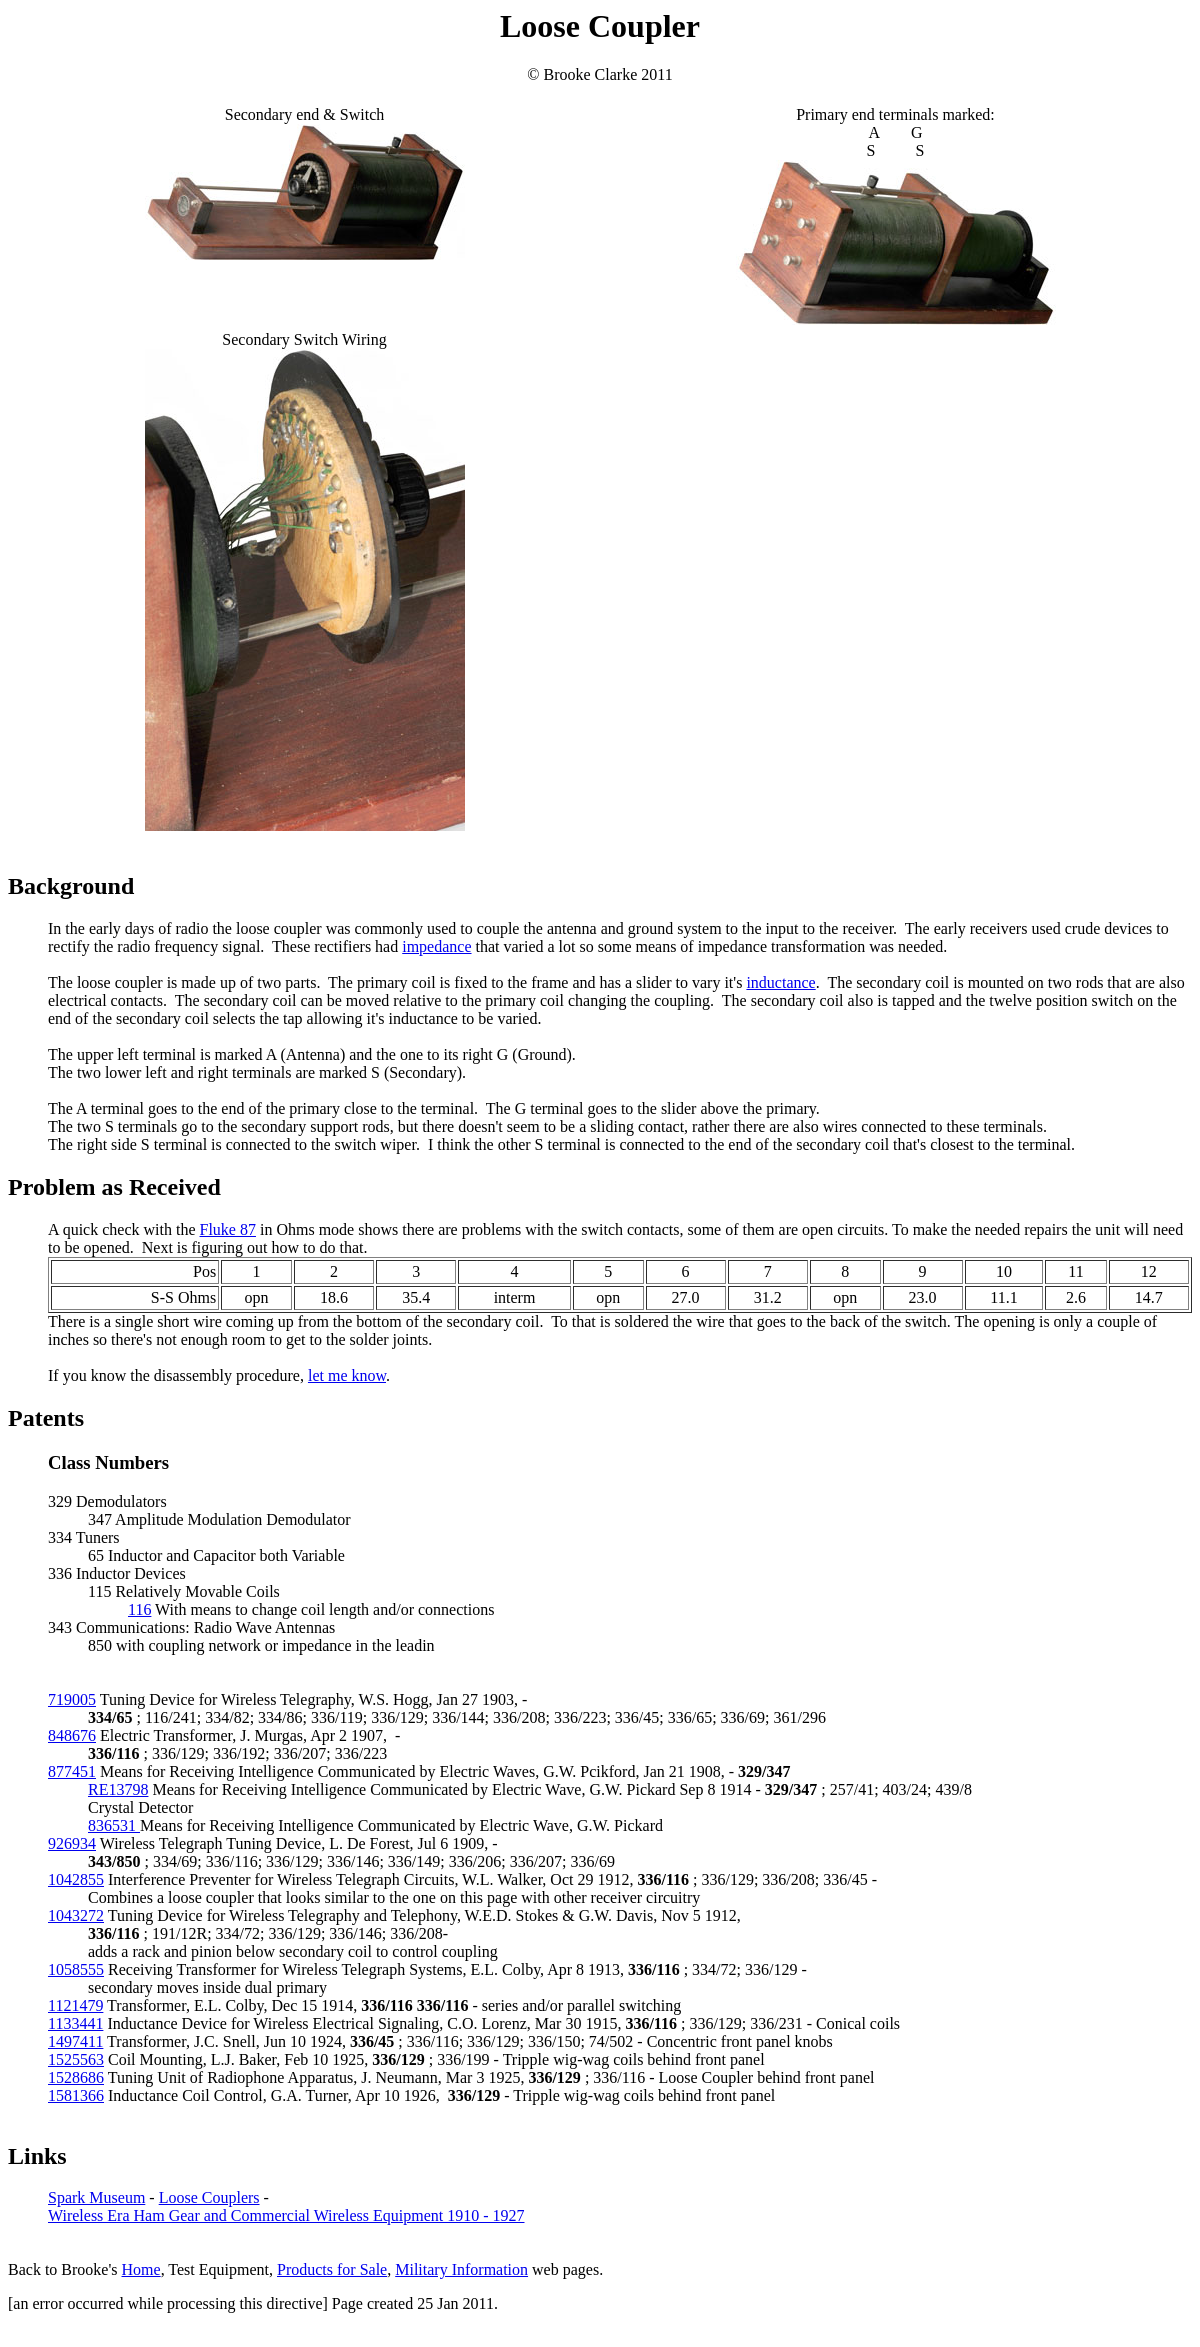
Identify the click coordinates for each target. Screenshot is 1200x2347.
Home (141, 2269)
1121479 (75, 2005)
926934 (72, 1843)
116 (139, 1609)
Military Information (461, 2269)
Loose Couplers (209, 2197)
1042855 (76, 1879)
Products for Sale (332, 2269)
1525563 (76, 2059)
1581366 (76, 2095)
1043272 (76, 1915)
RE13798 (118, 1789)
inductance (780, 982)
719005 (72, 1699)
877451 (72, 1771)
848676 (72, 1735)
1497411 (75, 2041)
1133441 (75, 2023)
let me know (347, 1375)
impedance (436, 946)
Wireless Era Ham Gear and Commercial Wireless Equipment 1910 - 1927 (286, 2215)
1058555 (76, 1969)
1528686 (76, 2077)
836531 (114, 1825)
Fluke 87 (228, 1229)
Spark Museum (96, 2197)
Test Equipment (218, 2269)
